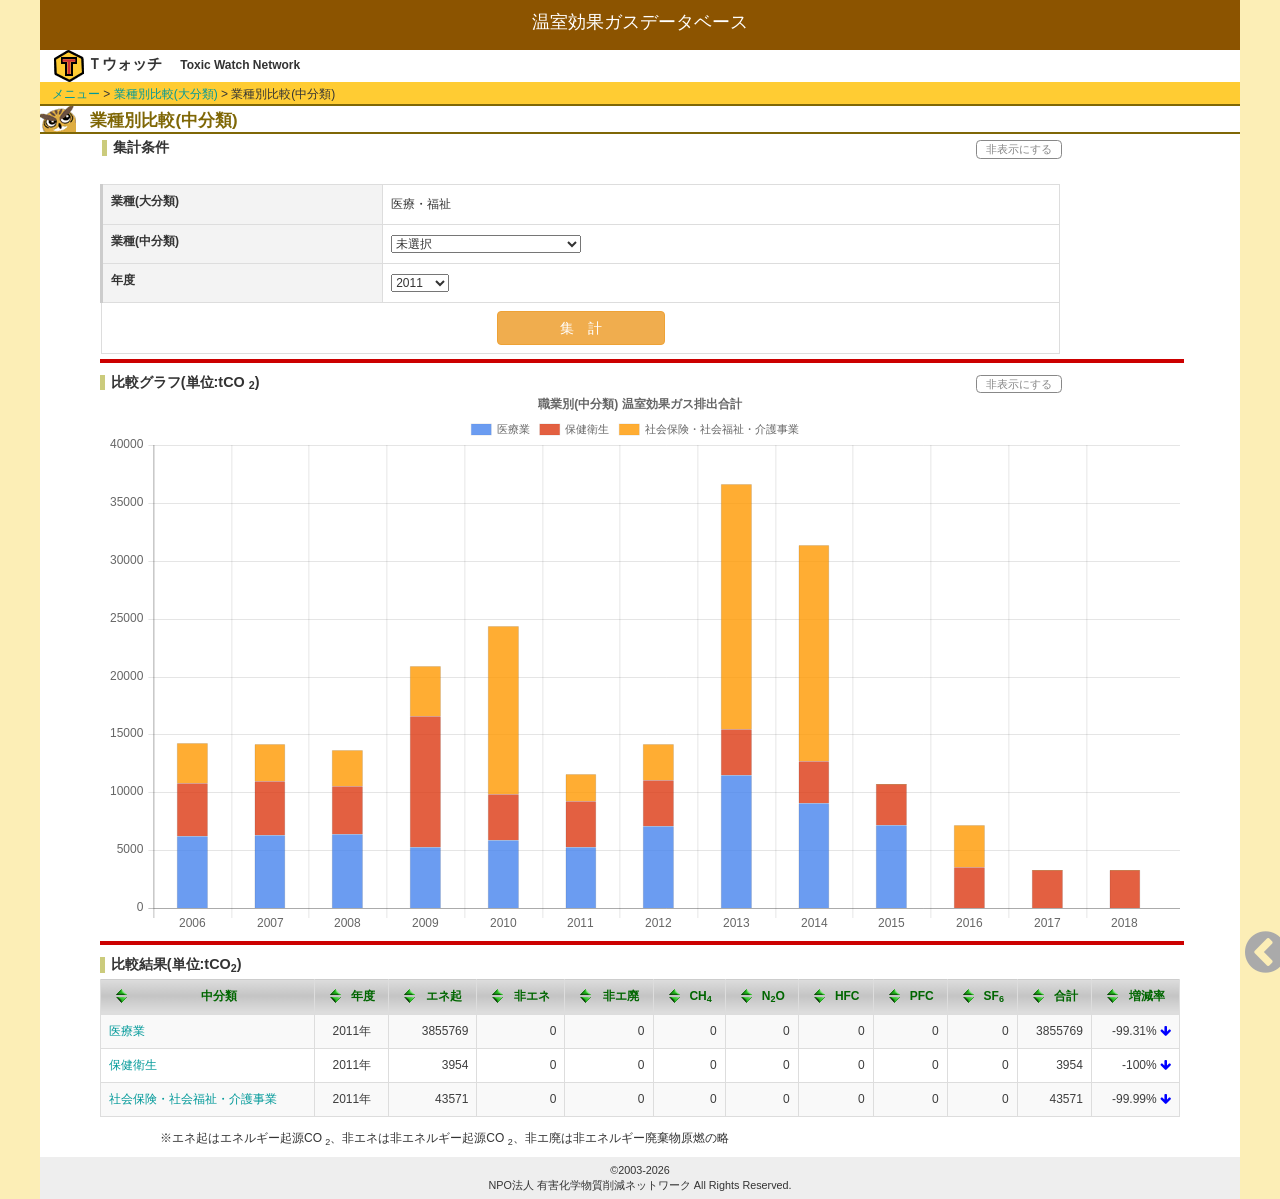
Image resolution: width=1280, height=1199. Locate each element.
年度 (123, 280)
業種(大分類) (145, 201)
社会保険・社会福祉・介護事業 (193, 1099)
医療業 (127, 1031)
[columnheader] (208, 996)
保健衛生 (133, 1065)
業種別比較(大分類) (166, 94)
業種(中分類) (145, 241)
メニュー (76, 94)
